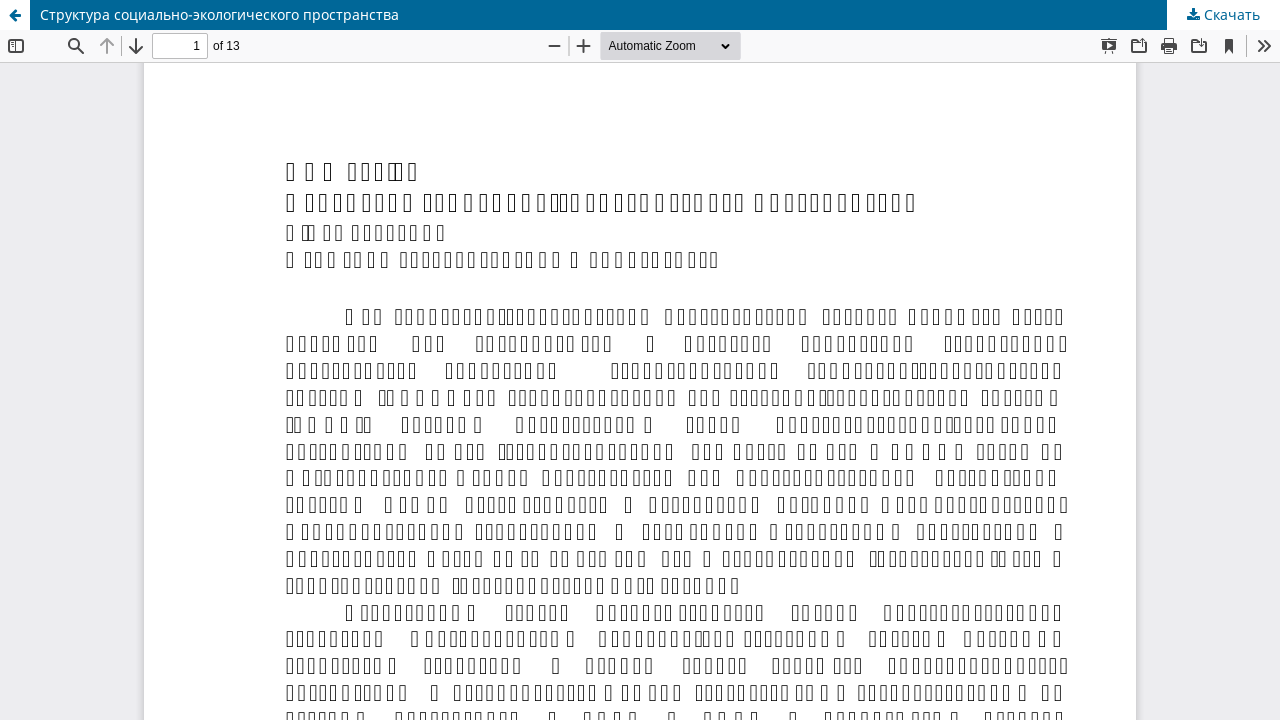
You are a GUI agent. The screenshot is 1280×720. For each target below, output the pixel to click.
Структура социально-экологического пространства (219, 14)
